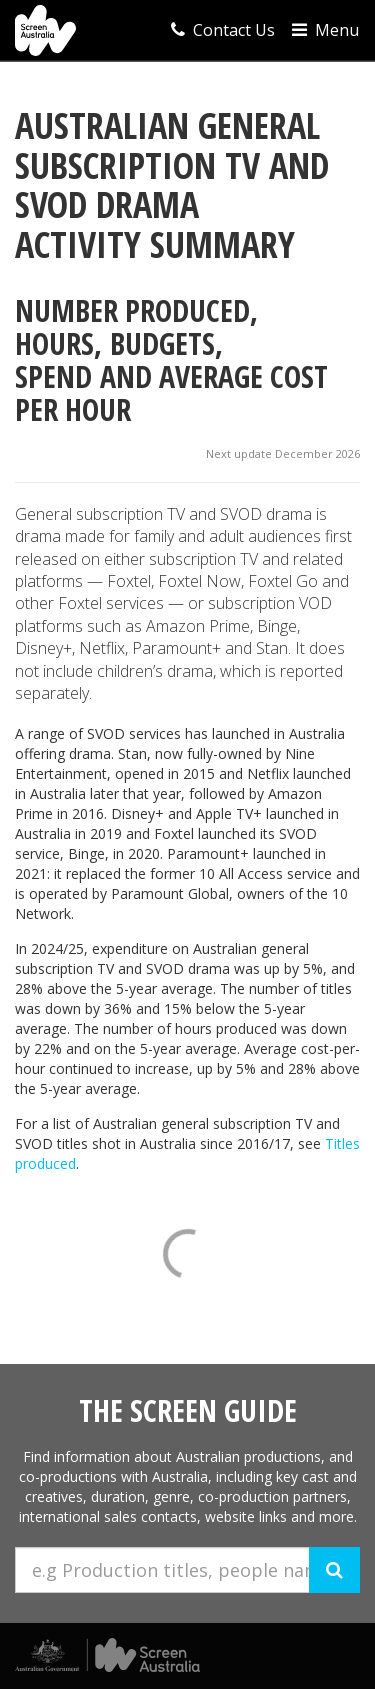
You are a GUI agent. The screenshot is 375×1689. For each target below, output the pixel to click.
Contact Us (223, 30)
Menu (325, 30)
